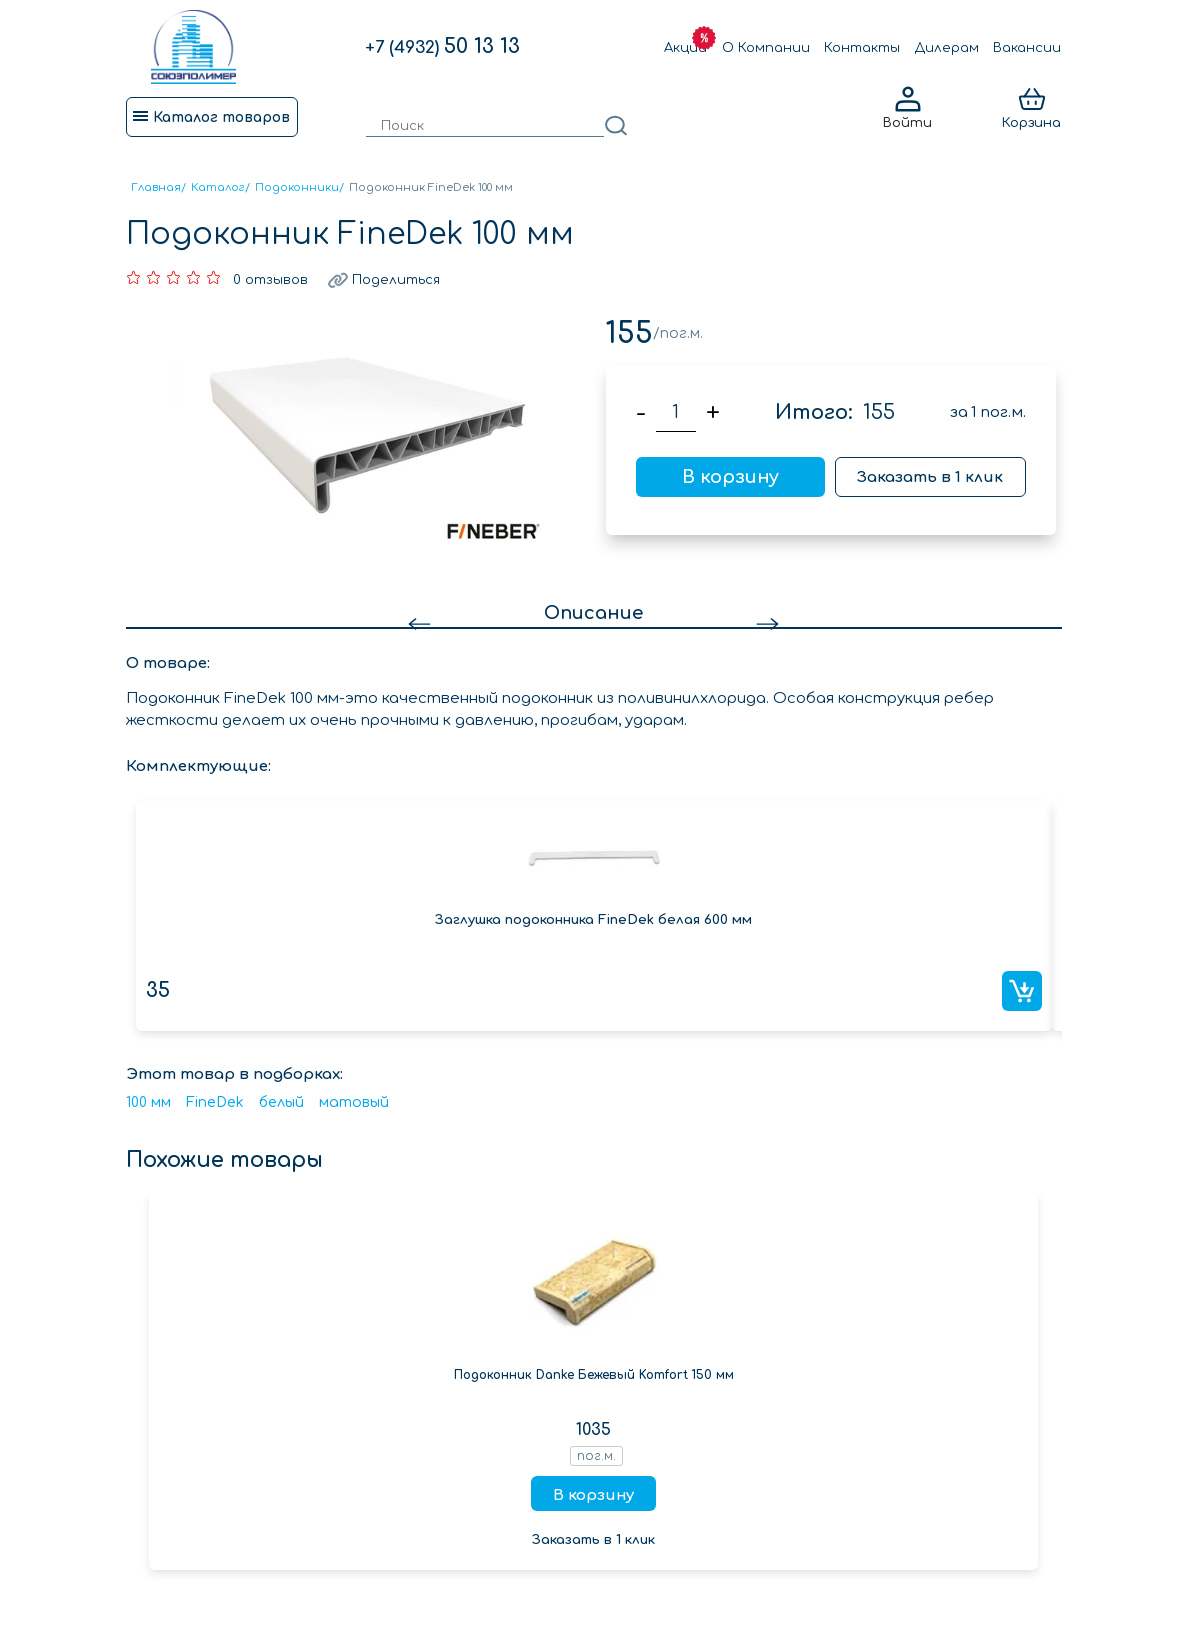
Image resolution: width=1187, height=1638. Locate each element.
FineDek (215, 1102)
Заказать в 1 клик (930, 477)
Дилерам (947, 48)
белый (281, 1102)
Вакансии (1027, 48)
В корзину (730, 477)
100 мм (148, 1102)
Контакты (862, 48)
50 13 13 (442, 46)
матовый (354, 1102)
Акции (685, 48)
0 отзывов (270, 280)
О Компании (766, 48)
